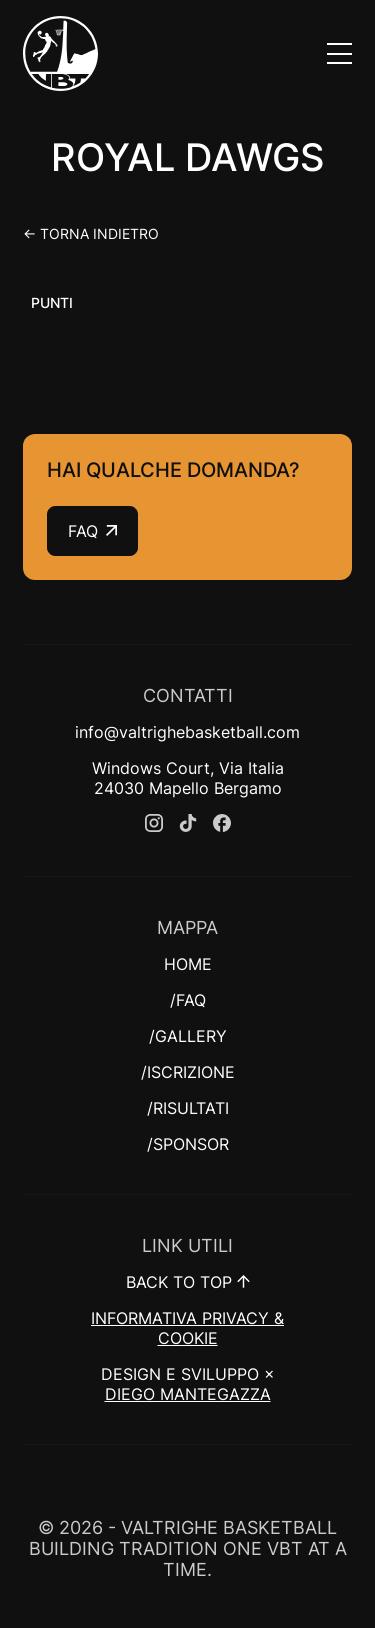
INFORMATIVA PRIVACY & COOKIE (187, 1328)
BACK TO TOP (188, 1282)
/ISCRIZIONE (188, 1072)
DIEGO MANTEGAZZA (188, 1394)
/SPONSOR (188, 1144)
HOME (188, 964)
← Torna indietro (91, 233)
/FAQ (188, 1000)
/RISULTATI (188, 1108)
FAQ (92, 531)
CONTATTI (188, 695)
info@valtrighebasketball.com (187, 732)
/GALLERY (188, 1036)
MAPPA (187, 927)
